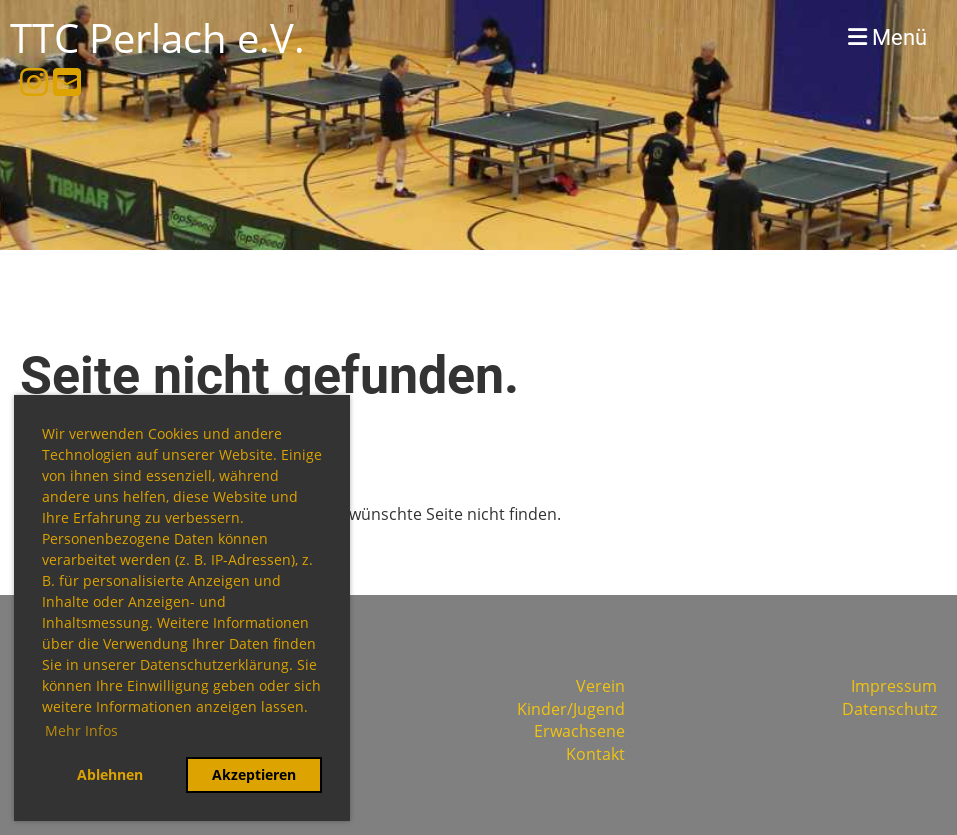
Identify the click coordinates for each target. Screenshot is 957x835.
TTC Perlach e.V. (157, 37)
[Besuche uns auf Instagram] (34, 81)
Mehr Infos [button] (81, 730)
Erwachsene (579, 731)
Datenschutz (889, 709)
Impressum (894, 686)
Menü (887, 37)
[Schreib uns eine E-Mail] (67, 81)
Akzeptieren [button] (254, 774)
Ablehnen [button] (110, 774)
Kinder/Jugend (571, 709)
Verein (600, 686)
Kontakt (595, 754)
